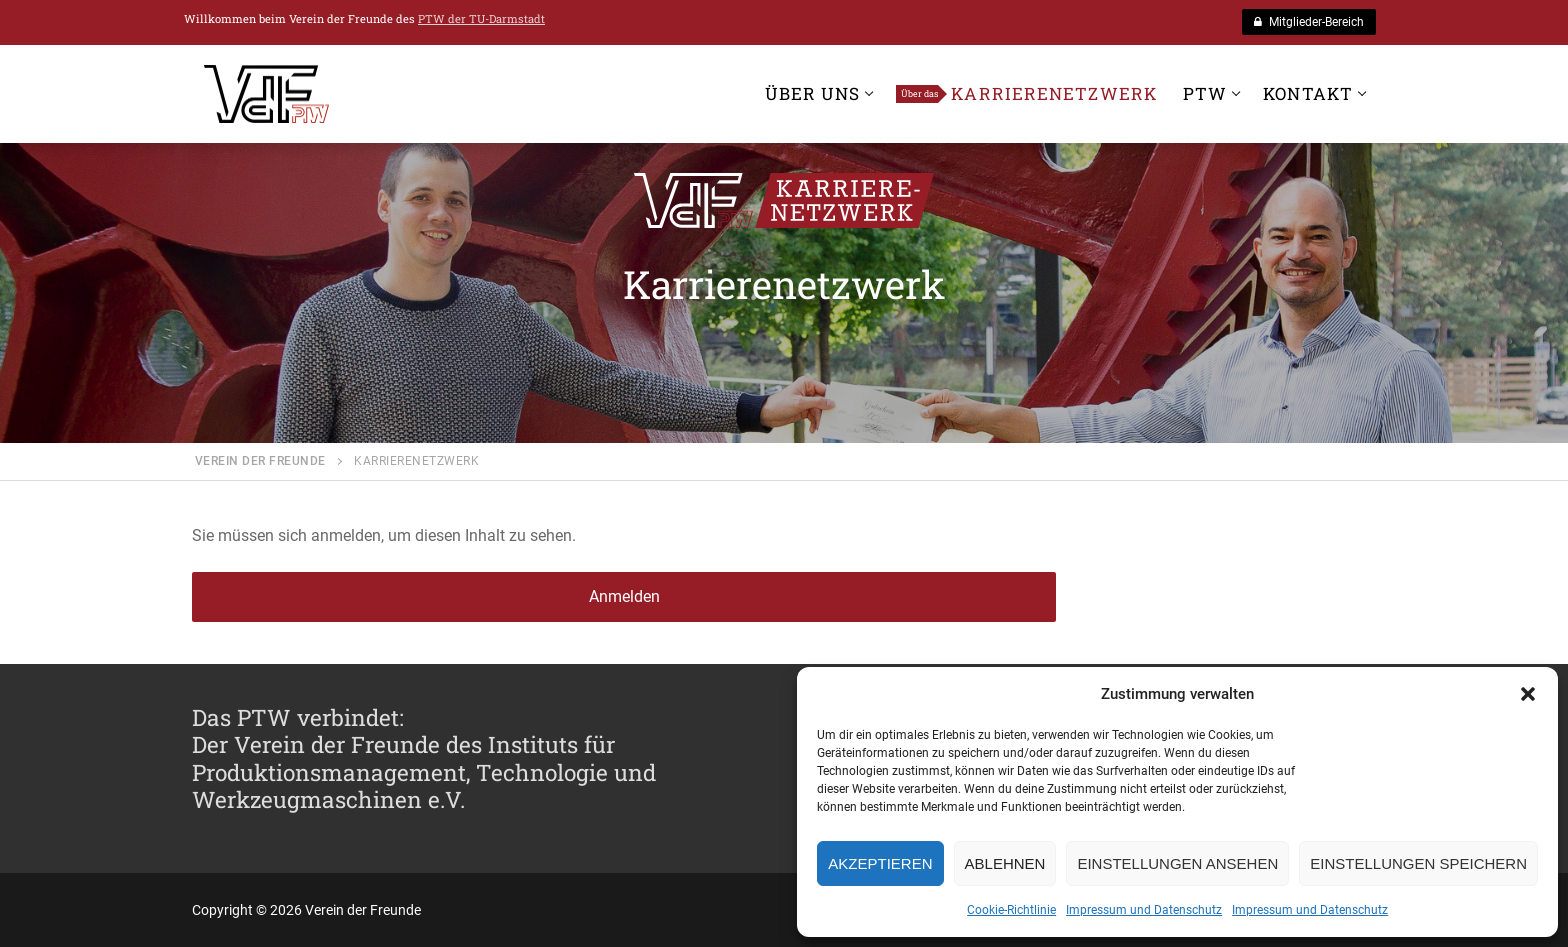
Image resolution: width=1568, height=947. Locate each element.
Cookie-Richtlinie (1011, 910)
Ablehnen (1005, 863)
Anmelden (624, 596)
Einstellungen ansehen (1177, 863)
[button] (1528, 694)
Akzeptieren (880, 863)
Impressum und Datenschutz (1144, 910)
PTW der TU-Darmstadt (481, 18)
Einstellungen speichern (1418, 863)
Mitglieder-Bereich (1309, 22)
